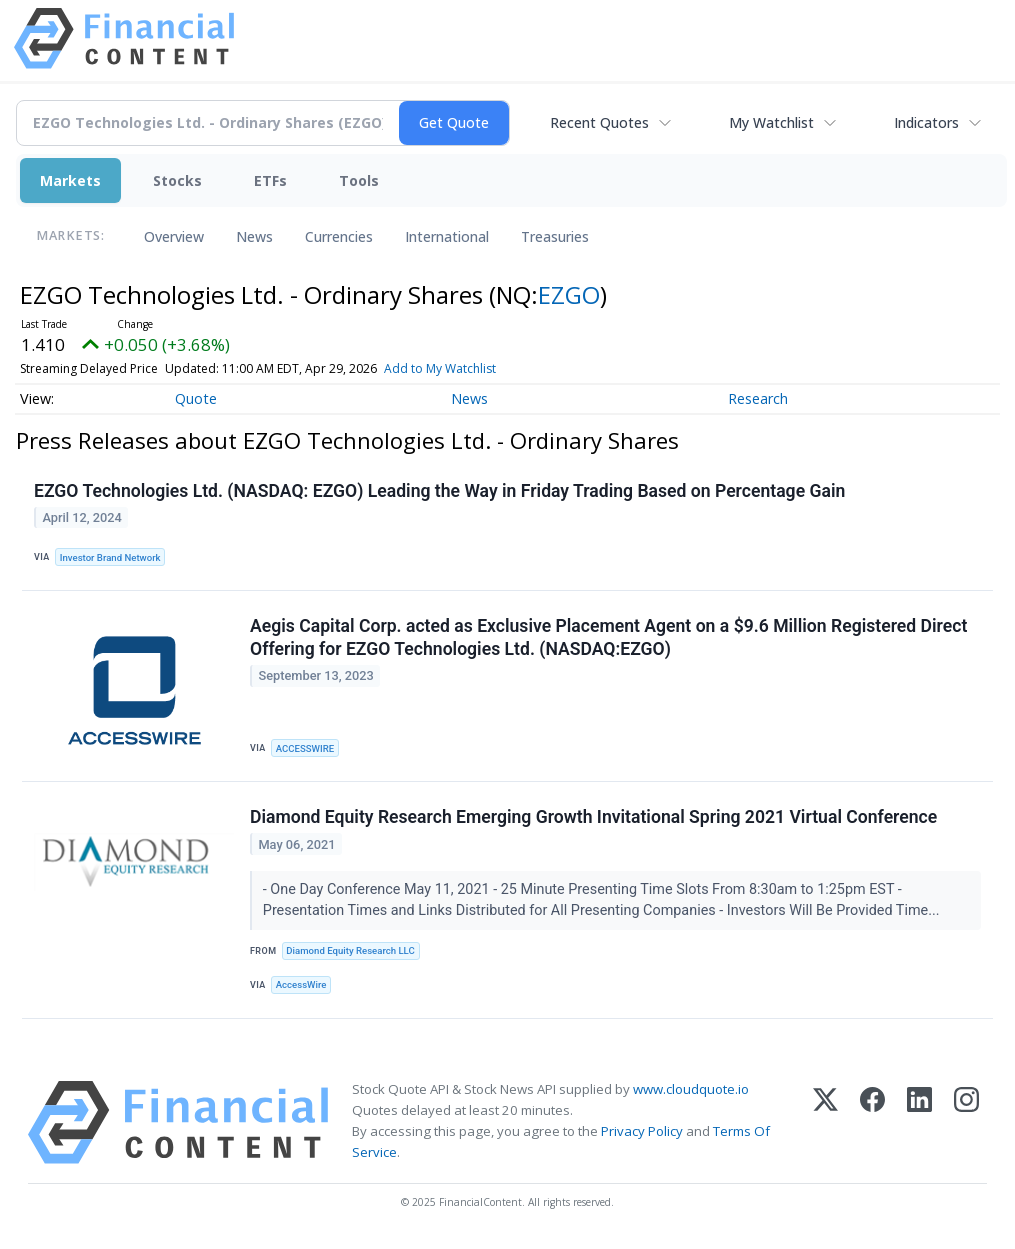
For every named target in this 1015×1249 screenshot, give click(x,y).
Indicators (926, 122)
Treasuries (555, 236)
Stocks (177, 180)
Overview (174, 236)
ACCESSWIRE (305, 748)
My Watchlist (771, 122)
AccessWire (301, 984)
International (447, 236)
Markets (70, 180)
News (254, 236)
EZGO (569, 294)
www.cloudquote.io (691, 1089)
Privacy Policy (642, 1131)
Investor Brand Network (110, 557)
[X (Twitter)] (825, 1122)
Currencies (339, 236)
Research (758, 398)
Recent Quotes (599, 122)
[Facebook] (872, 1122)
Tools (359, 180)
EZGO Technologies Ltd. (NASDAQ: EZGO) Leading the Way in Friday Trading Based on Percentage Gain (439, 491)
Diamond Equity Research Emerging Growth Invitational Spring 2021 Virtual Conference (593, 817)
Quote (196, 398)
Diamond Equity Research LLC (350, 950)
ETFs (270, 180)
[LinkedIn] (919, 1122)
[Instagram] (966, 1122)
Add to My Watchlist (440, 368)
